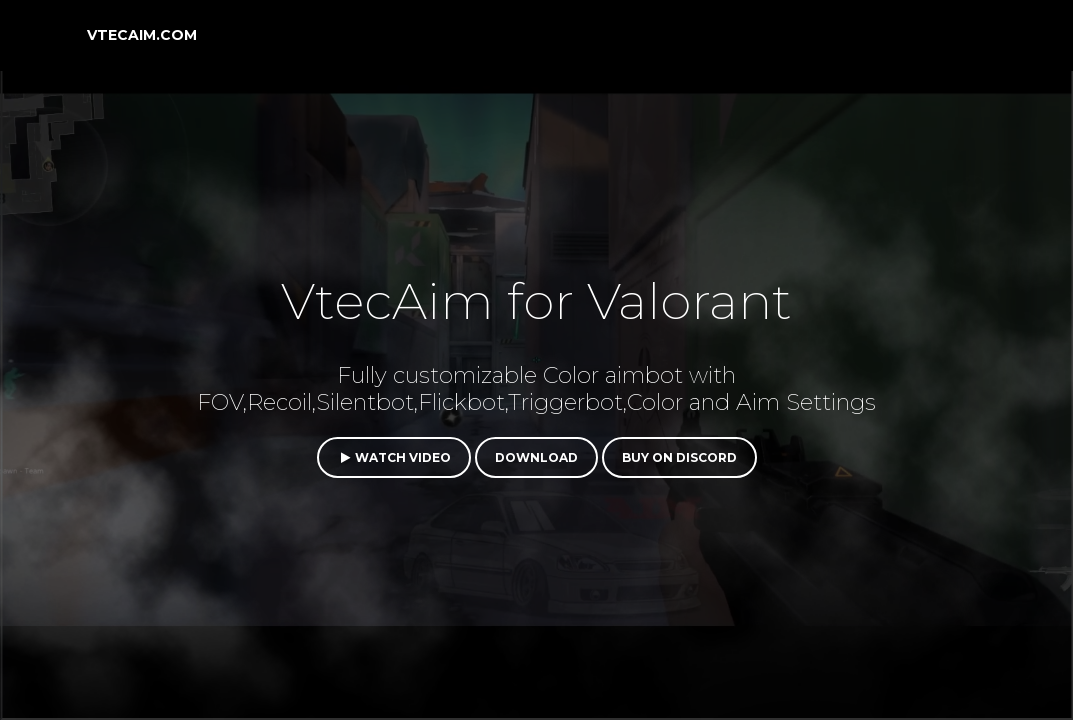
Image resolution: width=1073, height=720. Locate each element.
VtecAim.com (142, 35)
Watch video (394, 457)
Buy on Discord (679, 457)
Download (536, 457)
